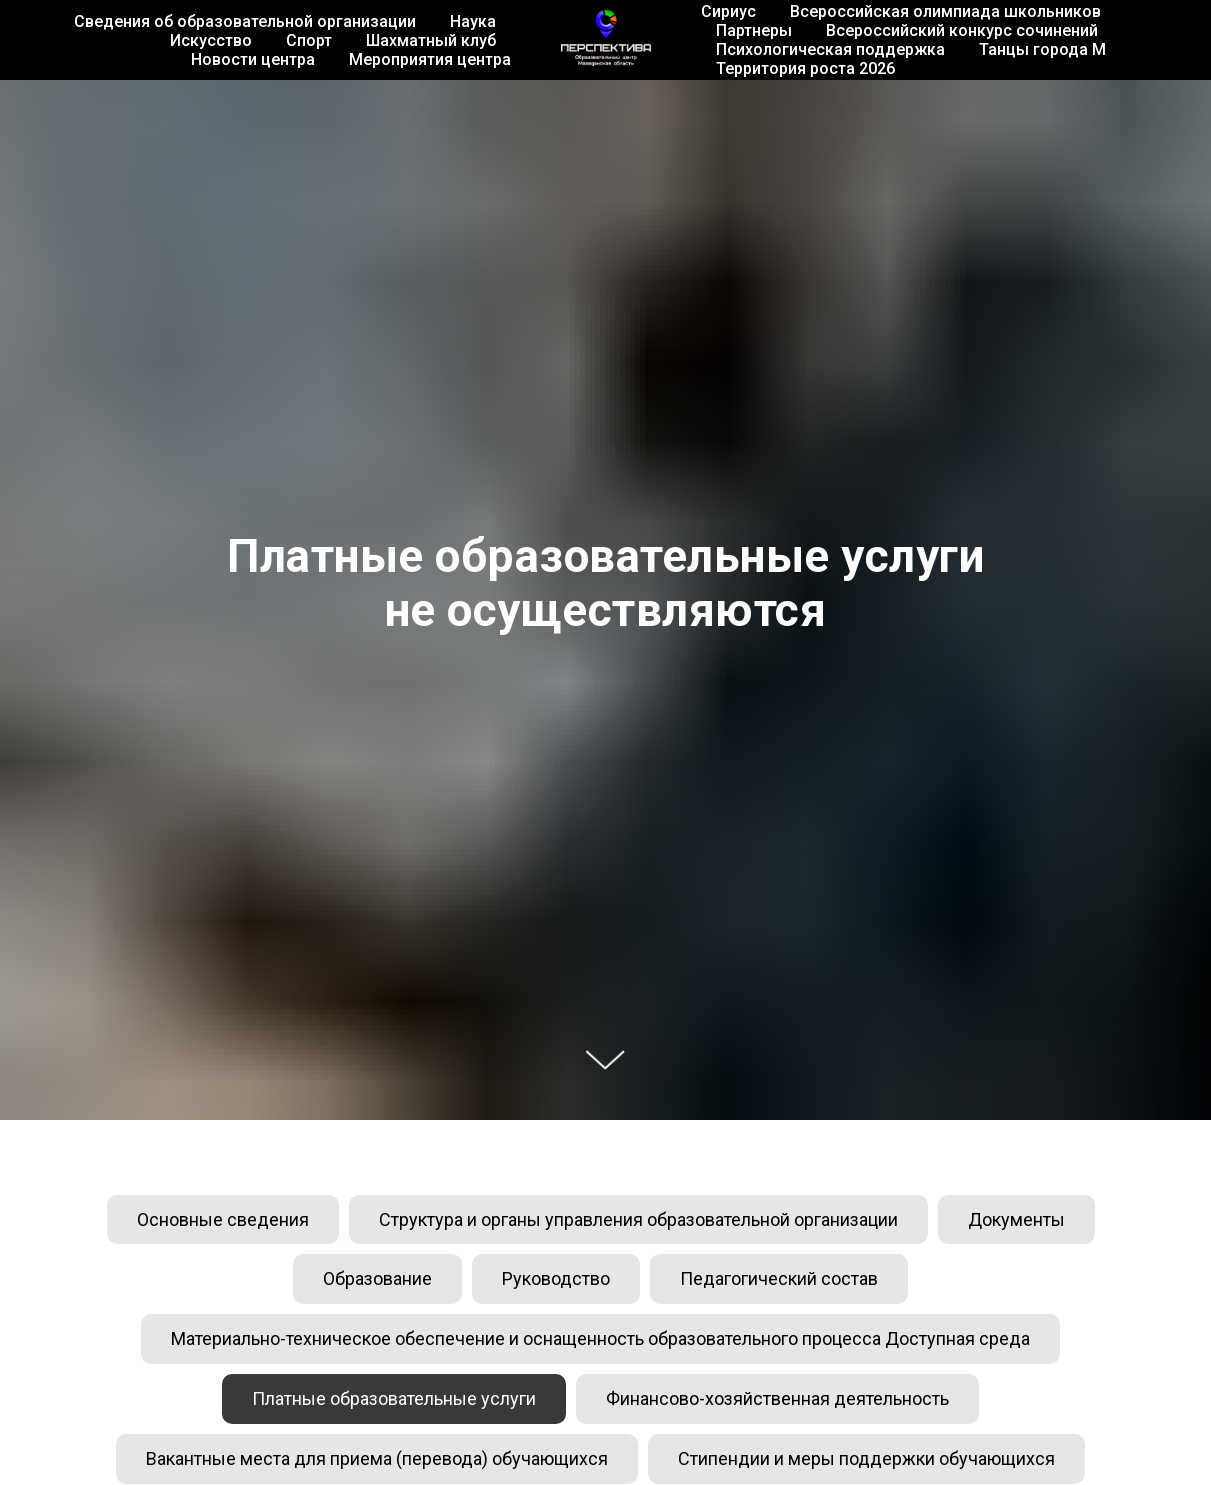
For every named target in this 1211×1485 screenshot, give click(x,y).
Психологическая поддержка (830, 49)
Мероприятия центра (430, 59)
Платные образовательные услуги (394, 1398)
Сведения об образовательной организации (245, 21)
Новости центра (253, 59)
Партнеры (754, 30)
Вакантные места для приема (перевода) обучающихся (377, 1458)
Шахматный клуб (431, 40)
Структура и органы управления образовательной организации (638, 1219)
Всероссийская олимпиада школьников (945, 11)
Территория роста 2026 (805, 68)
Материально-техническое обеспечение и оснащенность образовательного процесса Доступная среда (600, 1338)
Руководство (556, 1278)
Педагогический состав (779, 1278)
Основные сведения (223, 1219)
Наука (473, 21)
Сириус (728, 11)
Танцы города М (1042, 49)
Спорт (309, 40)
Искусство (211, 40)
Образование (377, 1278)
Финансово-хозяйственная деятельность (777, 1398)
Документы (1016, 1219)
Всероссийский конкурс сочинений (962, 30)
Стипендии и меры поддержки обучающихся (866, 1458)
